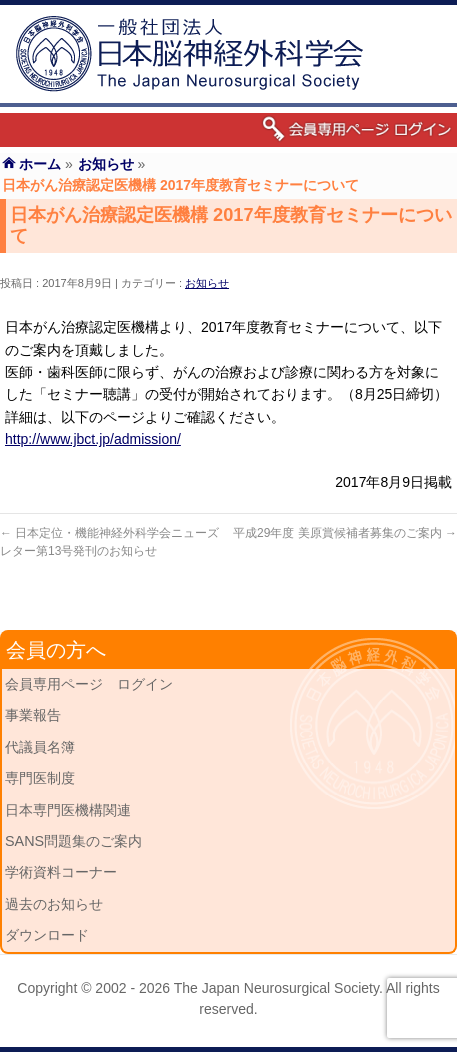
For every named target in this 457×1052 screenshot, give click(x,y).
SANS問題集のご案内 (73, 841)
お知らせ (207, 283)
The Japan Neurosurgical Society (276, 988)
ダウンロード (47, 935)
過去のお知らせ (54, 904)
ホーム (40, 164)
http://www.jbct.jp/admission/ (93, 439)
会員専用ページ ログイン (89, 684)
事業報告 (33, 715)
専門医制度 (40, 778)
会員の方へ (56, 650)
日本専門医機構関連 (68, 810)
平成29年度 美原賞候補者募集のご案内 (345, 533)
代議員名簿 (40, 747)
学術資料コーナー (61, 872)
